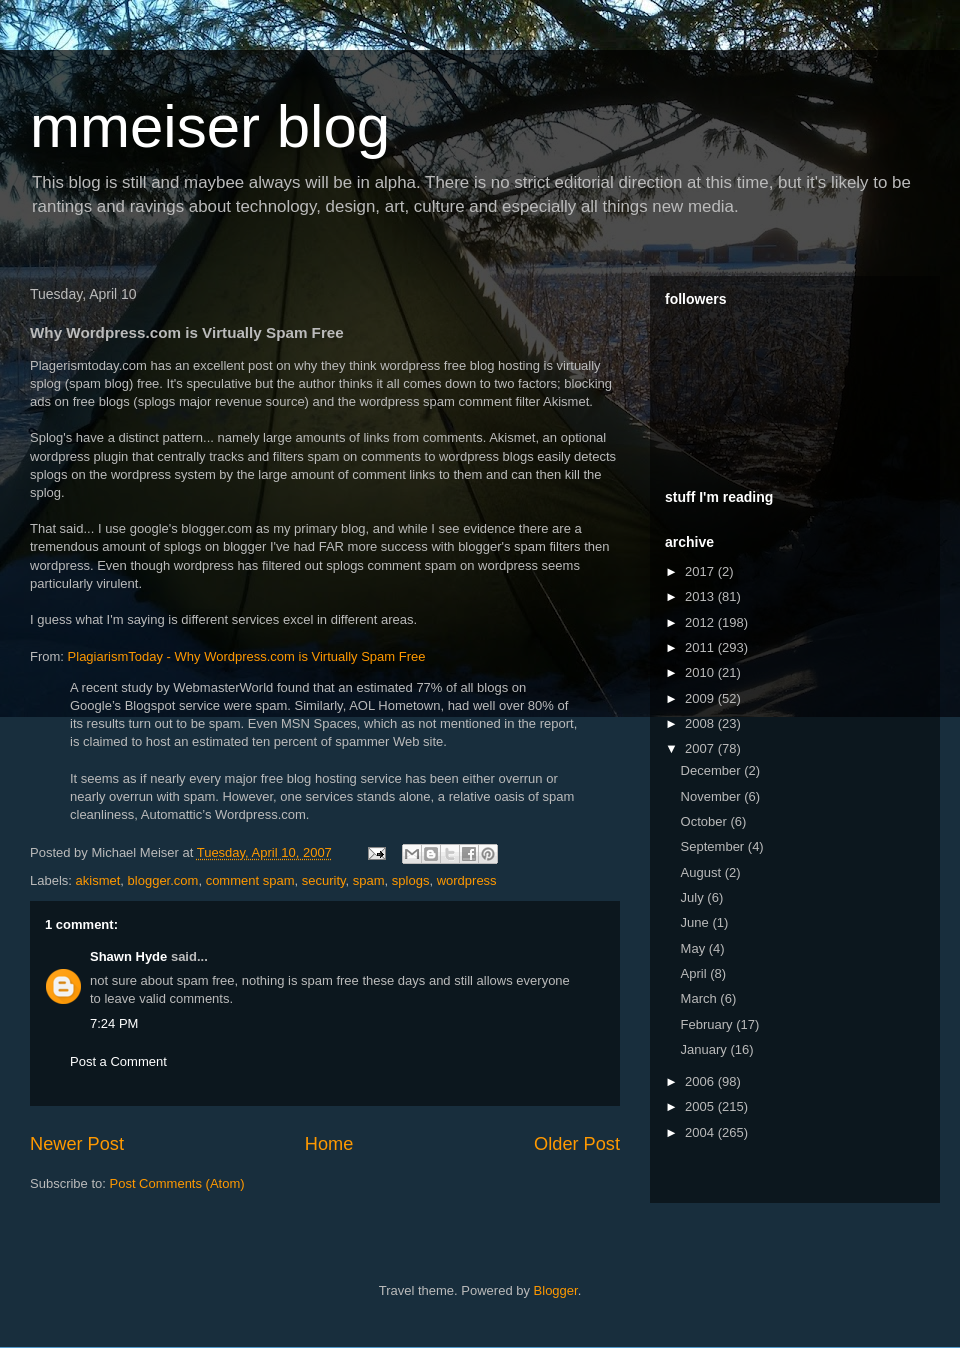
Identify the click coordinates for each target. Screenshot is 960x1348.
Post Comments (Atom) (177, 1183)
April (696, 973)
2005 (701, 1106)
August (703, 872)
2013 (701, 596)
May (695, 948)
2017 (701, 571)
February (709, 1024)
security (324, 880)
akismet (98, 880)
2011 (701, 647)
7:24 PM (114, 1023)
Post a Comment (118, 1061)
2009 (701, 698)
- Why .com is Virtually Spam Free (245, 656)
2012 (701, 622)
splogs (411, 880)
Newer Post (77, 1144)
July (694, 897)
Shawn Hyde (128, 956)
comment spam (250, 880)
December (713, 770)
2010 (701, 672)
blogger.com (163, 880)
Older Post (577, 1144)
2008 (701, 723)
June (697, 922)
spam (369, 880)
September (714, 846)
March (701, 998)
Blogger (556, 1290)
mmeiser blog (210, 126)
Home (329, 1144)
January (706, 1049)
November (713, 796)
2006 (701, 1081)
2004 (701, 1132)
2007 (701, 748)
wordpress (467, 880)
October (706, 821)
